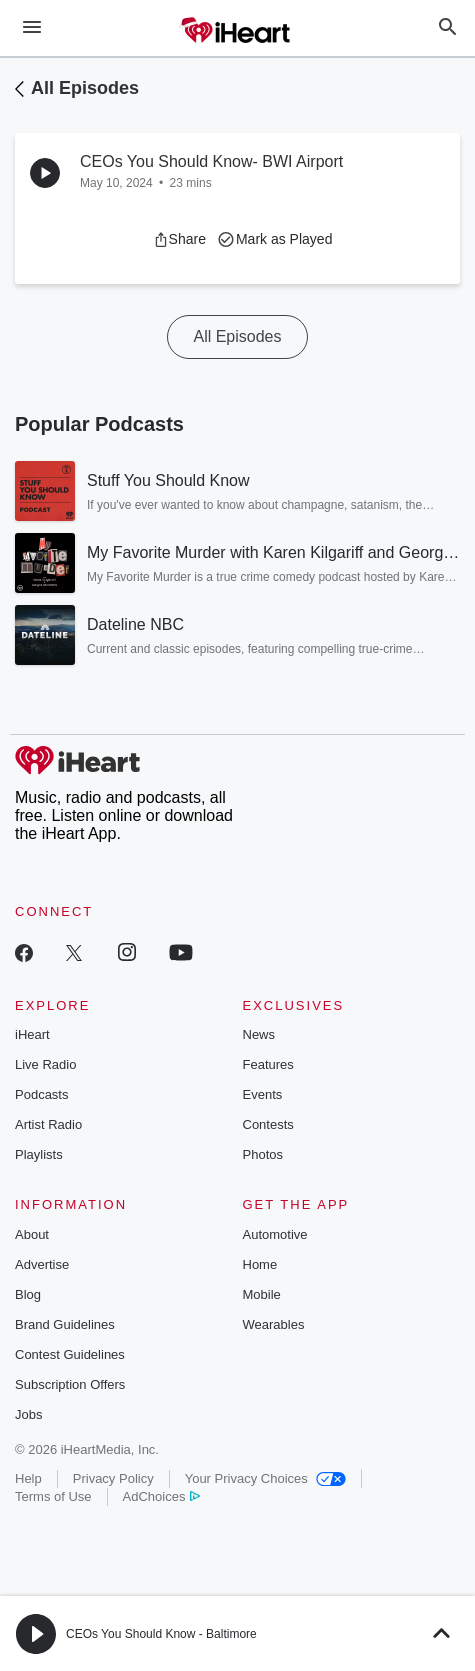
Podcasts (41, 1094)
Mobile (262, 1294)
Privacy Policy (113, 1478)
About (32, 1234)
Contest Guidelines (70, 1354)
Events (263, 1094)
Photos (263, 1154)
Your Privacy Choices (265, 1478)
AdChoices (161, 1496)
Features (268, 1064)
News (259, 1034)
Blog (28, 1294)
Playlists (39, 1154)
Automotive (275, 1234)
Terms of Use (53, 1496)
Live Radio (45, 1064)
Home (260, 1264)
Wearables (274, 1324)
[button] (179, 239)
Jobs (28, 1414)
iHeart (32, 1034)
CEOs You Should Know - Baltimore (161, 1634)
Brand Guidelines (65, 1324)
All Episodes (85, 88)
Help (28, 1478)
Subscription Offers (70, 1384)
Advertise (42, 1264)
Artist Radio (48, 1124)
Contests (268, 1124)
